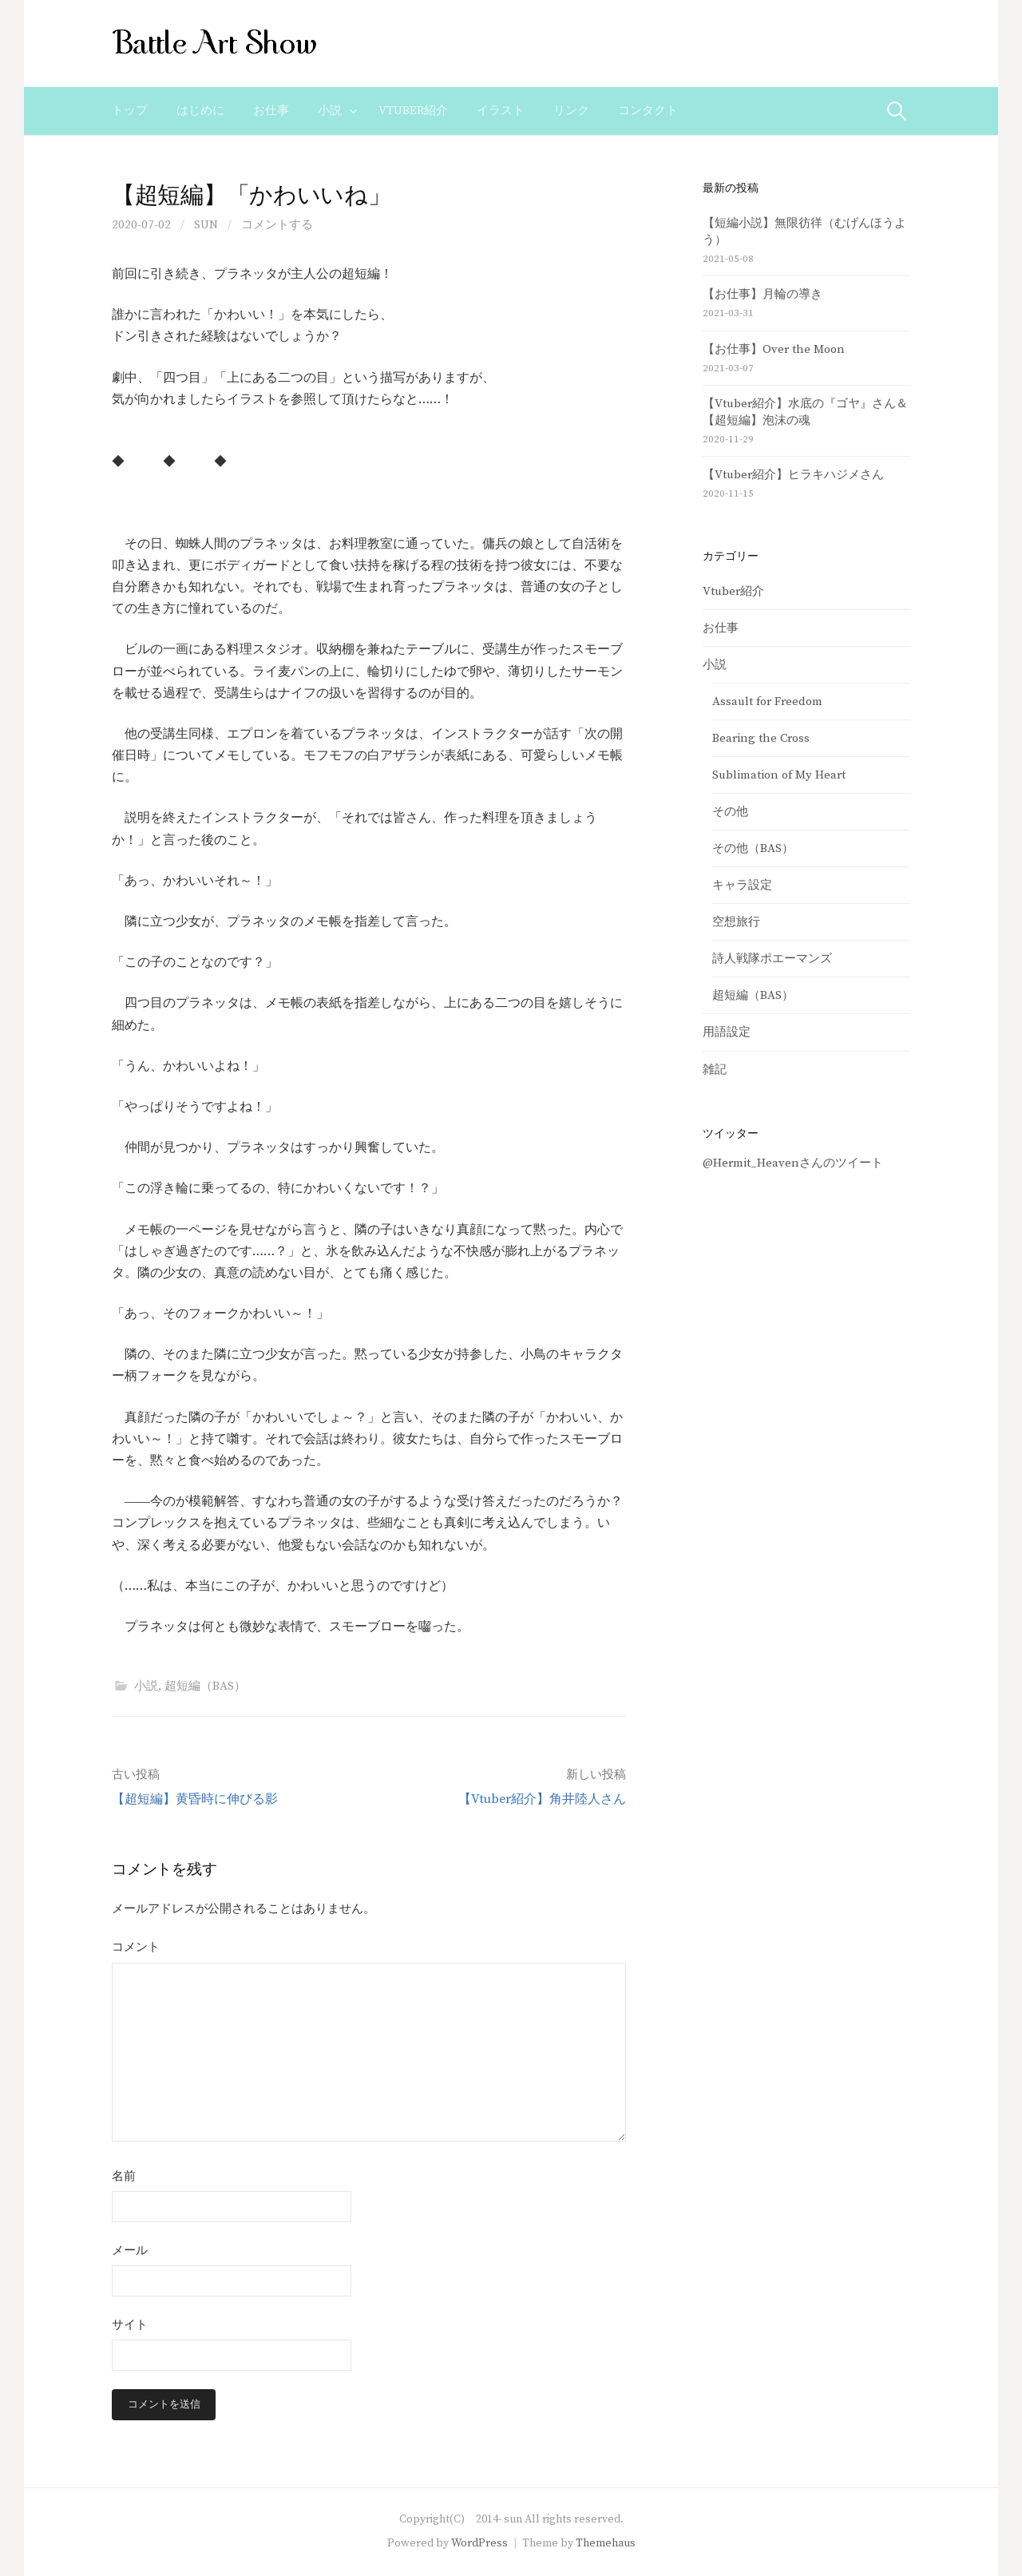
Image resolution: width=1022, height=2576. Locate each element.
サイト (130, 2324)
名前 (124, 2176)
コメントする (277, 224)
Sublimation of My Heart (779, 775)
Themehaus (606, 2543)
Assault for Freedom (767, 701)
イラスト (501, 110)
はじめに (200, 110)
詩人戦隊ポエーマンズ (772, 958)
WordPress (479, 2543)
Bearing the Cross (761, 738)
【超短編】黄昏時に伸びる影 (195, 1799)
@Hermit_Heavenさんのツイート (793, 1163)
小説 (330, 110)
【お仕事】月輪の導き (762, 294)
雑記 (715, 1069)
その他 (730, 811)
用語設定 (727, 1032)
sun (206, 224)
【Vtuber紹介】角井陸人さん (542, 1799)
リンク (571, 110)
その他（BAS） (753, 848)
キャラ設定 (742, 885)
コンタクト (648, 110)
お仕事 (271, 110)
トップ (130, 110)
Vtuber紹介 (413, 110)
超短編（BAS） (205, 1686)
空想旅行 (736, 921)
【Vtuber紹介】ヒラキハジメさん (793, 474)
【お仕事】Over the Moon (774, 349)
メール (130, 2250)
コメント (136, 1947)
